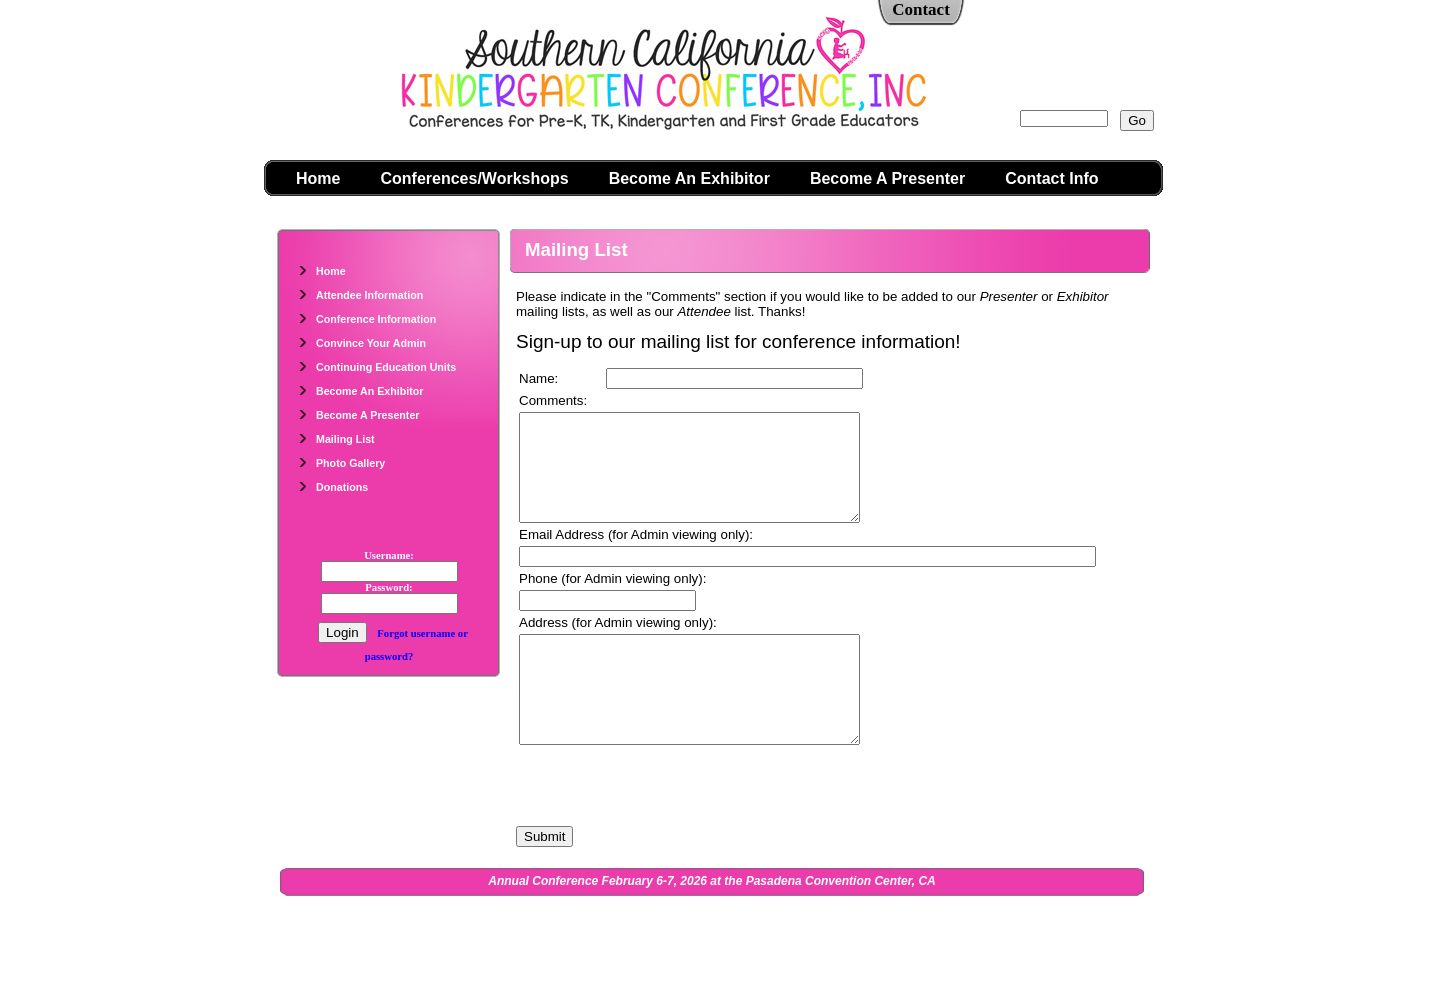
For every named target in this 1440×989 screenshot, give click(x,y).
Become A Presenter (887, 178)
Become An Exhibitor (689, 178)
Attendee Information (360, 295)
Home (318, 178)
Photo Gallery (341, 463)
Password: (388, 587)
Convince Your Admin (361, 343)
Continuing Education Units (376, 367)
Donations (332, 487)
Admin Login (973, 961)
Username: (389, 555)
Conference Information (366, 319)
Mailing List (336, 439)
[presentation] (668, 829)
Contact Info (1051, 178)
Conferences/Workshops (474, 178)
